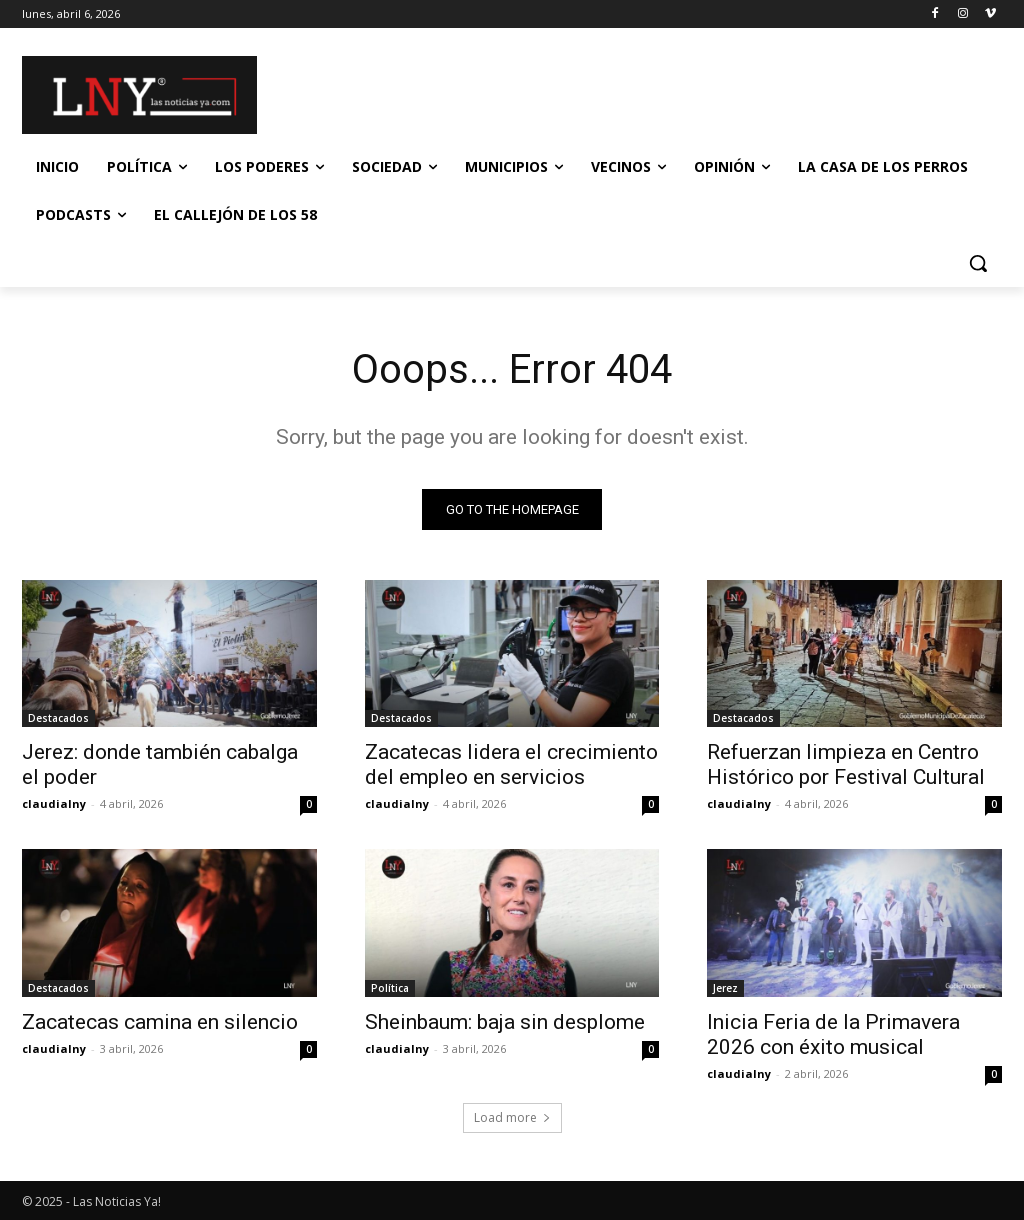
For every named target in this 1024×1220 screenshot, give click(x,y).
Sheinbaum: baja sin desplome (505, 1022)
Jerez (725, 988)
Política (390, 988)
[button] (978, 263)
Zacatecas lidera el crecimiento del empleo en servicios (511, 765)
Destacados (58, 719)
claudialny (54, 804)
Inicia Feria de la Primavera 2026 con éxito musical (833, 1034)
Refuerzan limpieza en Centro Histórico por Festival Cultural (846, 765)
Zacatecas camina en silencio (160, 1022)
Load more (512, 1117)
